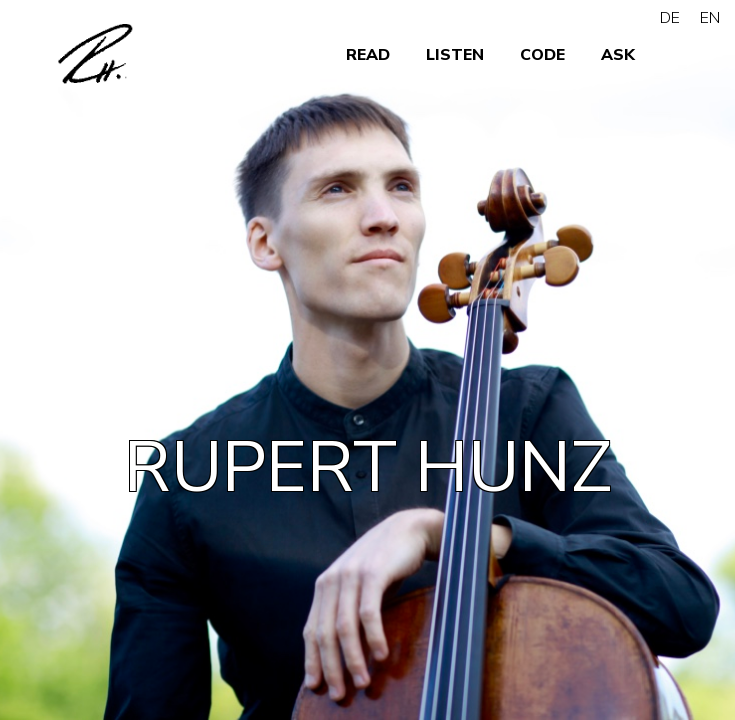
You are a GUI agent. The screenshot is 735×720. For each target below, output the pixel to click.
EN (710, 18)
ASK (618, 55)
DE (670, 18)
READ (368, 55)
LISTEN (455, 55)
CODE (542, 55)
